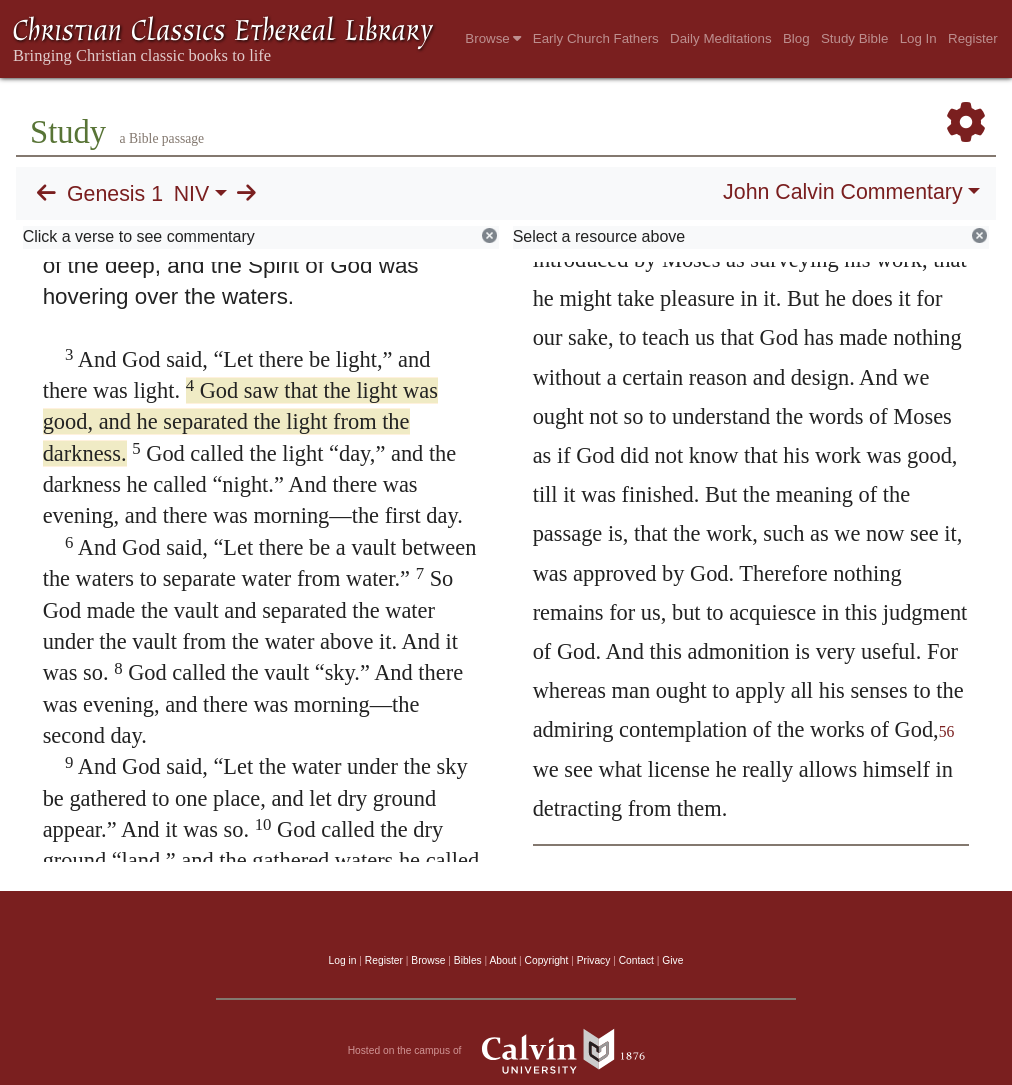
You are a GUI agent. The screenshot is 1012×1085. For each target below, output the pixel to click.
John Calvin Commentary (842, 192)
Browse (493, 38)
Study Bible (854, 38)
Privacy (594, 960)
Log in (343, 960)
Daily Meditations (720, 38)
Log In (918, 38)
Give (672, 960)
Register (973, 38)
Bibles (468, 960)
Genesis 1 (115, 194)
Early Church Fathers (596, 38)
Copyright (547, 960)
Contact (636, 960)
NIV (192, 194)
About (502, 960)
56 (947, 731)
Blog (796, 38)
